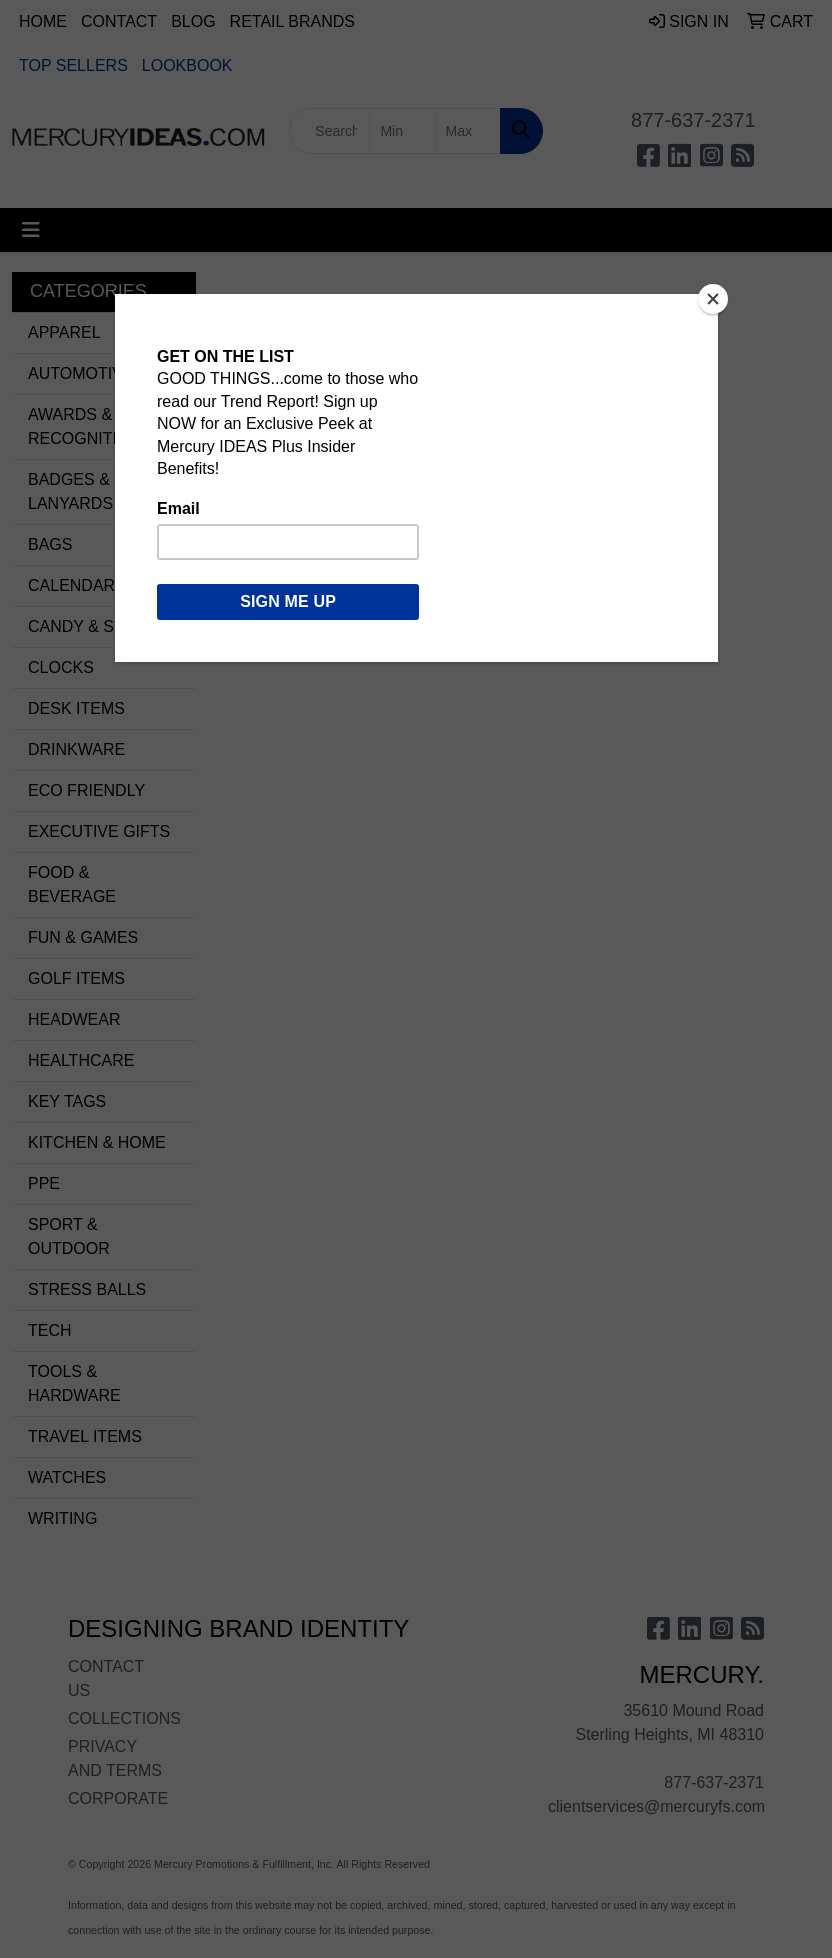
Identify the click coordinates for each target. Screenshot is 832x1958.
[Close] (713, 299)
